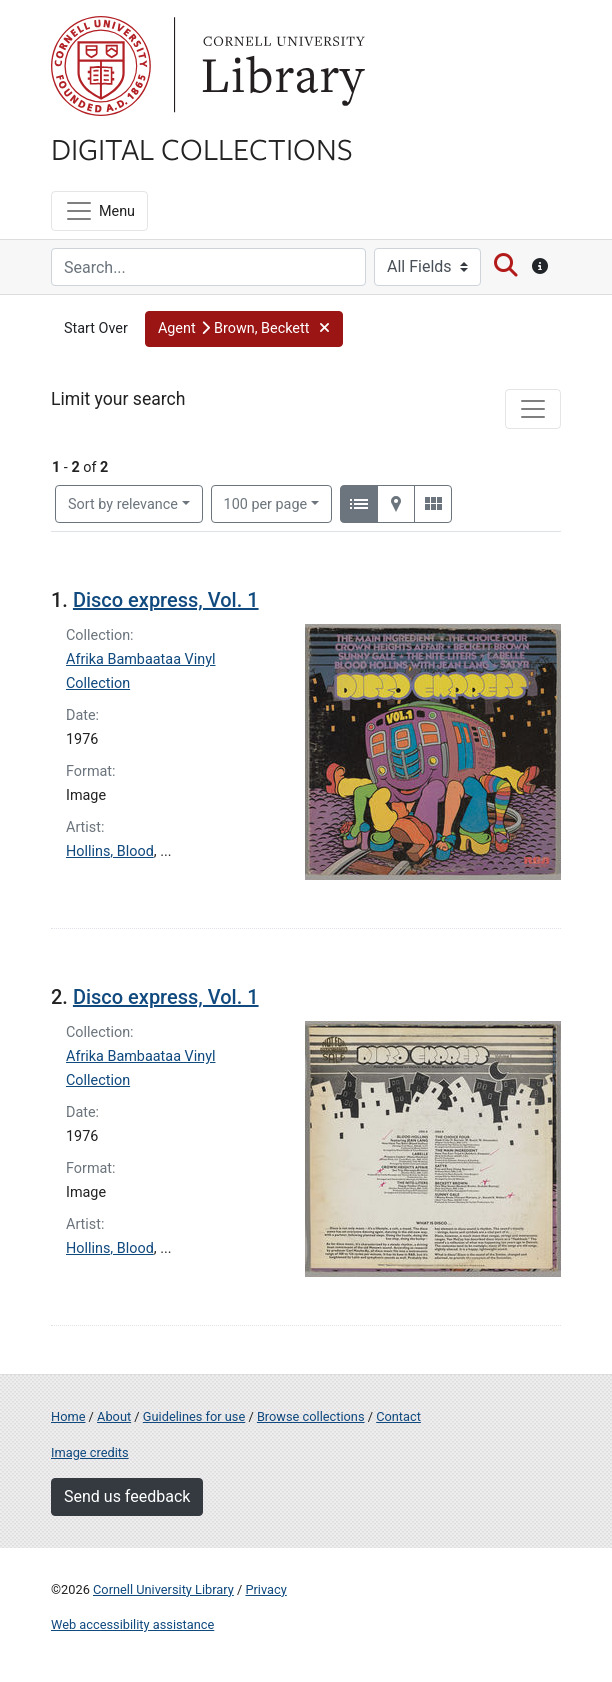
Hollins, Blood (110, 851)
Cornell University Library (163, 1589)
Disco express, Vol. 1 (166, 600)
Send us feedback (127, 1496)
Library (281, 66)
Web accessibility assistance (132, 1624)
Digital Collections (202, 148)
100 (266, 503)
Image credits (90, 1452)
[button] (244, 329)
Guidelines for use (194, 1416)
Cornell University (101, 66)
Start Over (96, 328)
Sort (123, 504)
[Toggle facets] (533, 409)
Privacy (265, 1589)
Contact (398, 1416)
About (114, 1416)
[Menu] (99, 211)
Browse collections (311, 1416)
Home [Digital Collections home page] (68, 1416)
